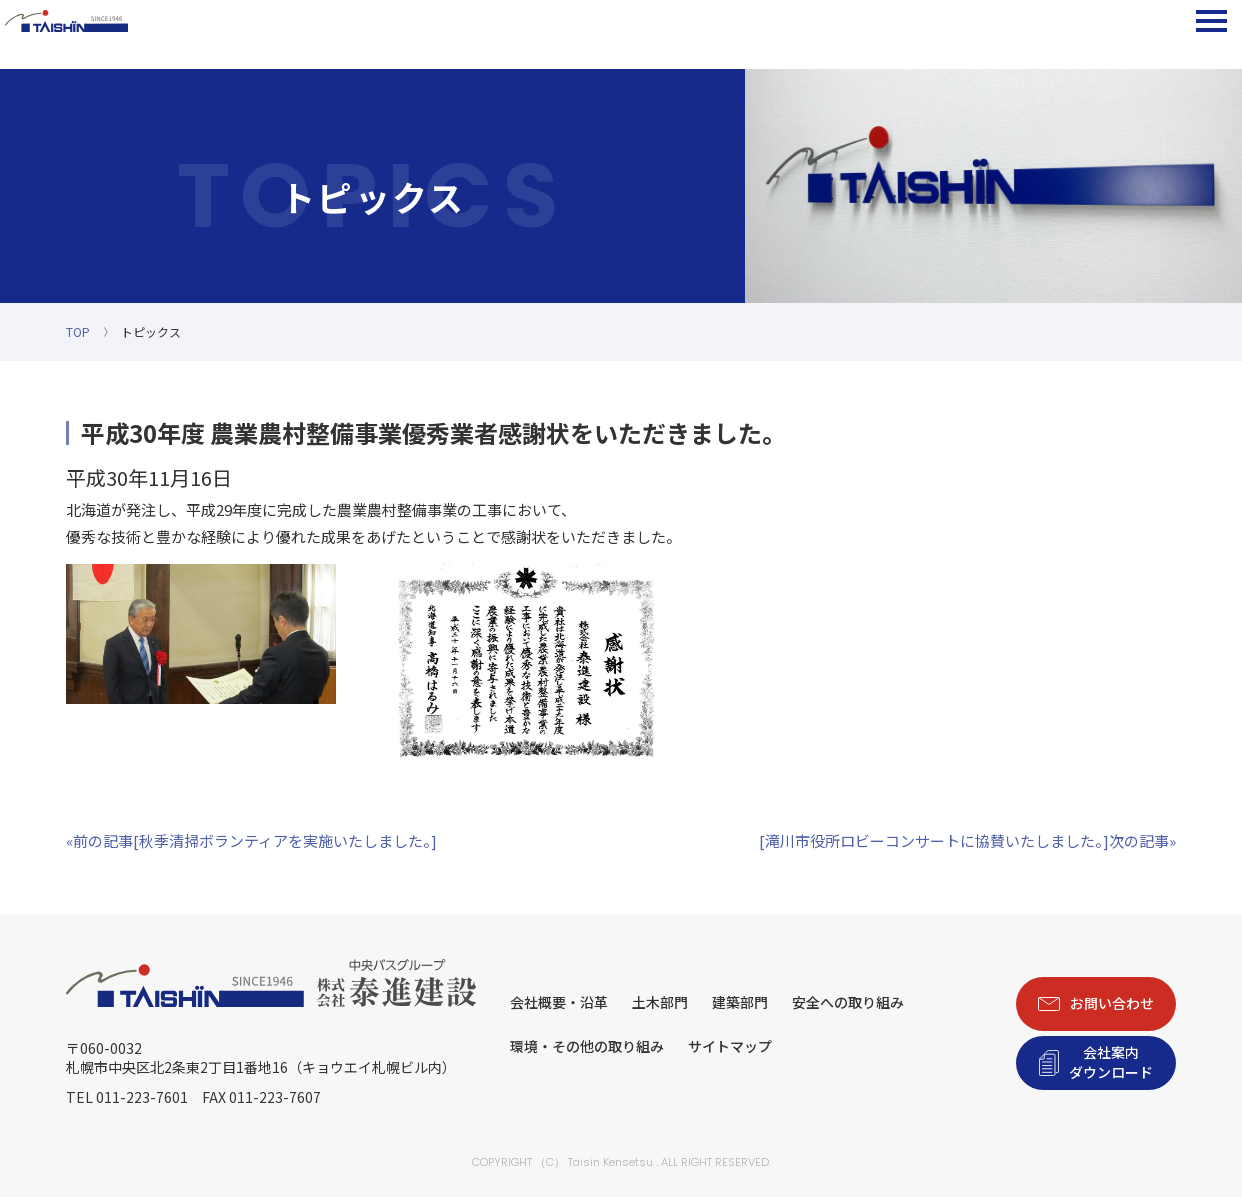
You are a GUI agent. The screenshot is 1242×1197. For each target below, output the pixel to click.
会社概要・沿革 (559, 1002)
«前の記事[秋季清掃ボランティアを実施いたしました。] (251, 840)
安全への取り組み (848, 1002)
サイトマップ (730, 1046)
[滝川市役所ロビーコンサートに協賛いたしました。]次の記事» (967, 840)
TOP (78, 331)
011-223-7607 (275, 1097)
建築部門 (740, 1002)
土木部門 (660, 1002)
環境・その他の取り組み (587, 1046)
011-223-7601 (142, 1097)
